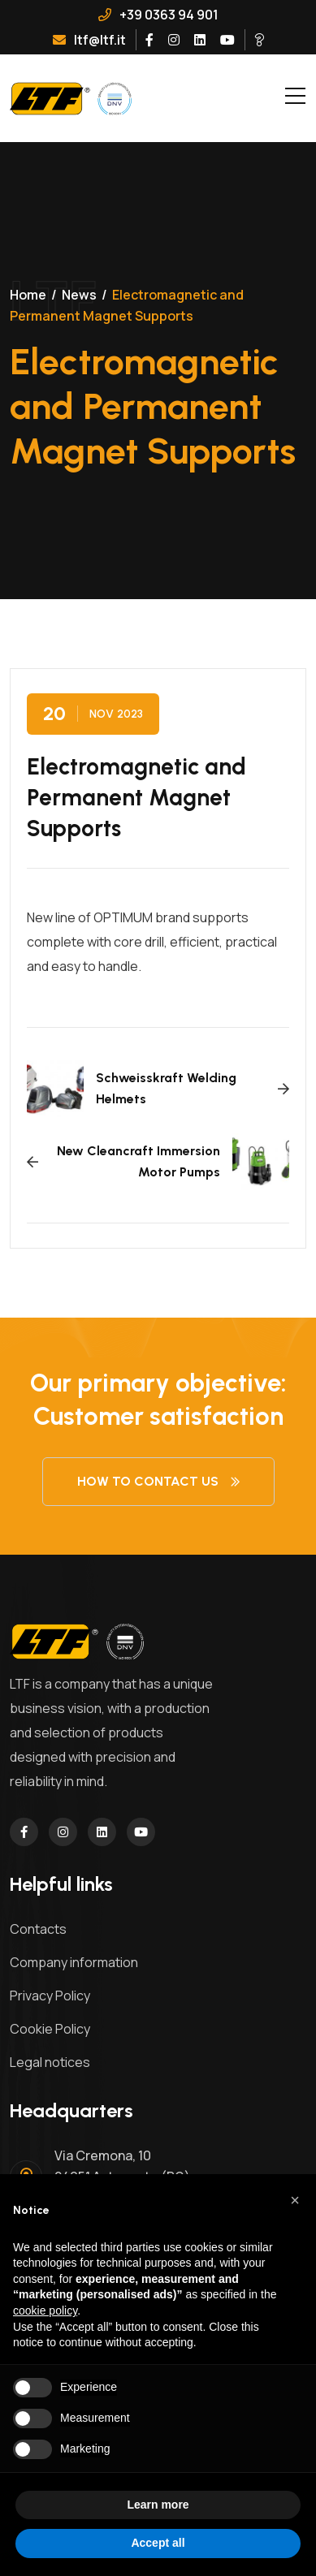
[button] (295, 2200)
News (79, 295)
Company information (74, 1962)
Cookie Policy (50, 2029)
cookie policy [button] (45, 2310)
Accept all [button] (157, 2542)
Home (28, 295)
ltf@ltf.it (89, 40)
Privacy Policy (50, 1995)
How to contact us (158, 1481)
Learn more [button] (157, 2504)
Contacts (38, 1929)
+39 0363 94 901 (158, 15)
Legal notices (50, 2062)
